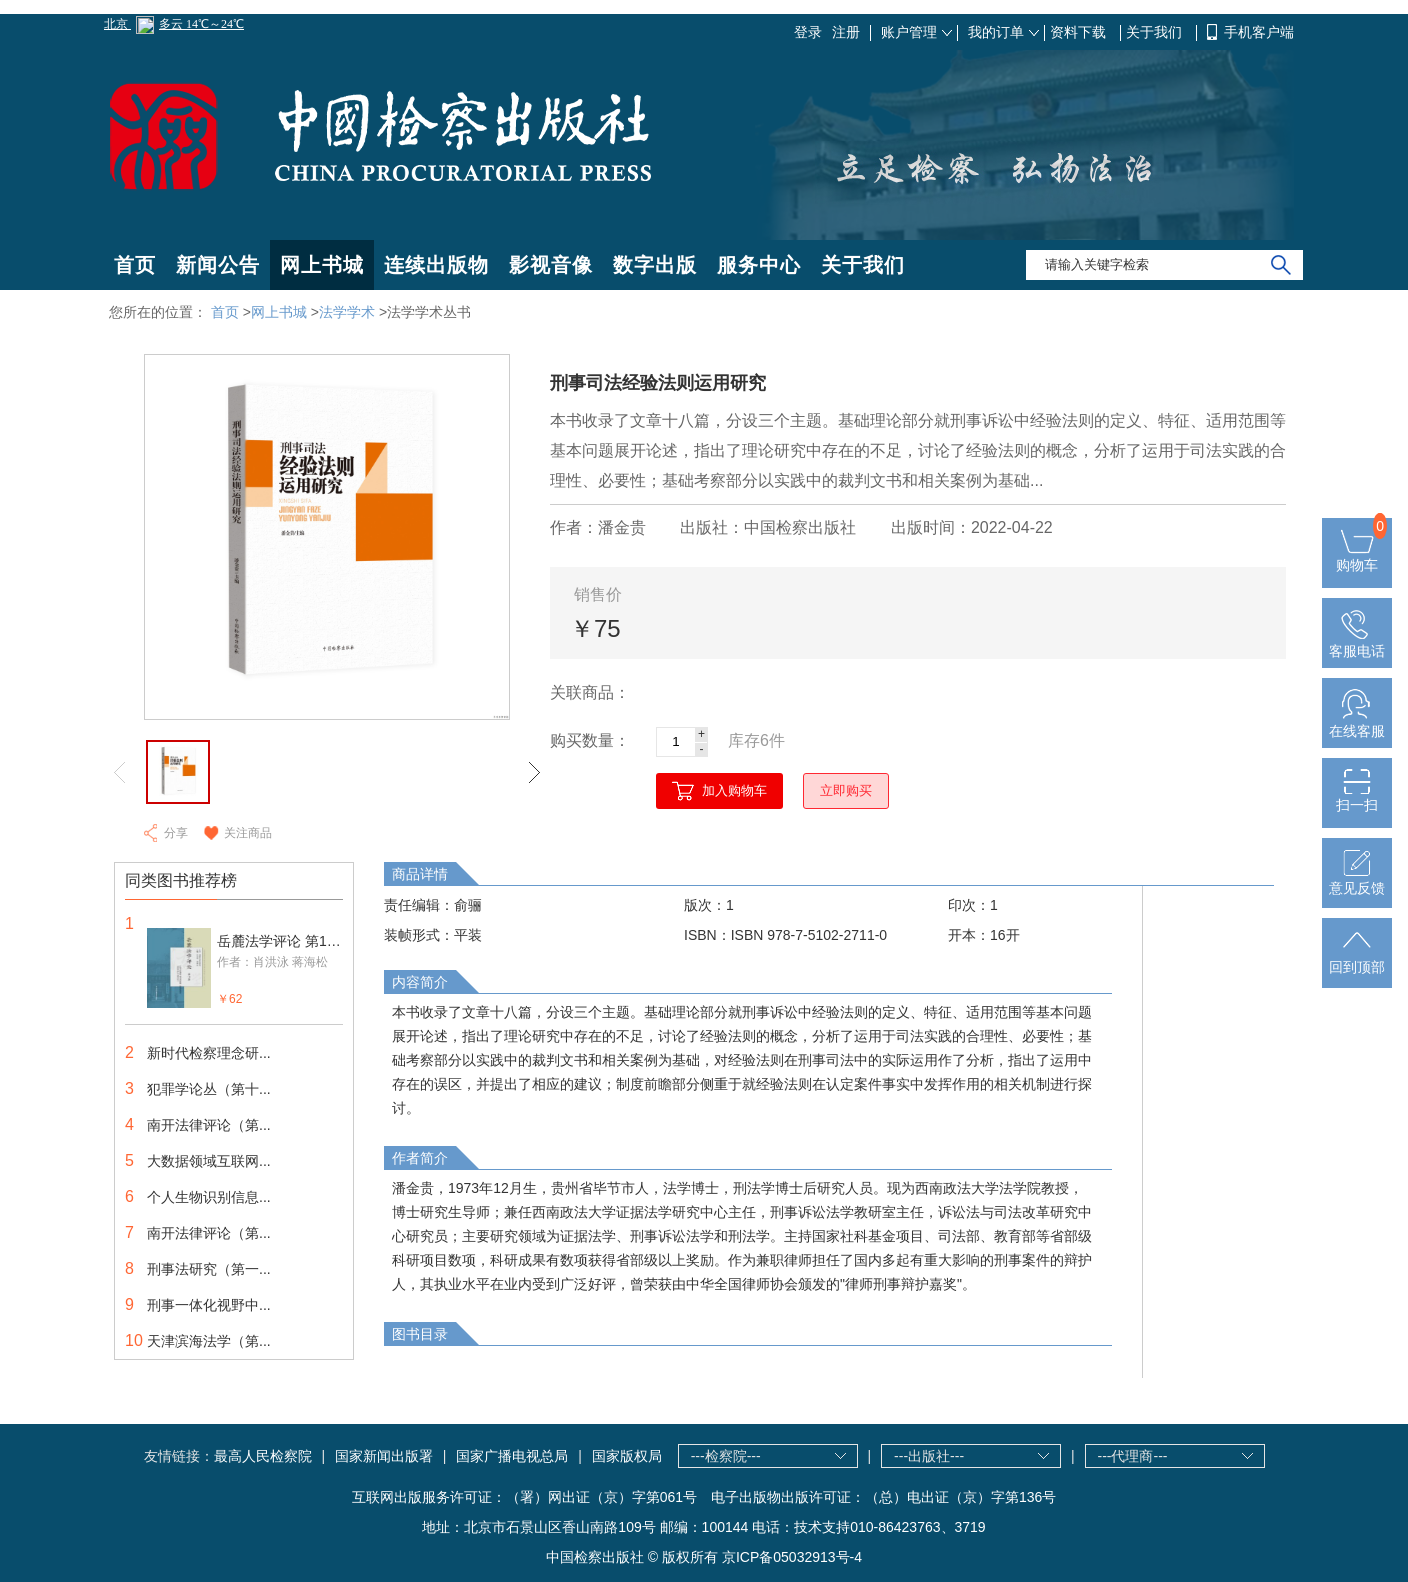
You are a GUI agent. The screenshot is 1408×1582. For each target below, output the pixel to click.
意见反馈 (1357, 880)
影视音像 (551, 265)
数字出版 (655, 265)
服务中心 (759, 265)
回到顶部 (1357, 959)
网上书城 (322, 265)
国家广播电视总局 (512, 1456)
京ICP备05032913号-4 (792, 1557)
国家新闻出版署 (384, 1456)
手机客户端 (1259, 32)
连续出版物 (436, 265)
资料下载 (1080, 32)
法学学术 (347, 312)
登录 (808, 32)
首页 (135, 265)
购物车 (1357, 557)
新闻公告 (218, 265)
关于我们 (1156, 32)
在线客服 (1357, 723)
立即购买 (846, 790)
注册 (846, 32)
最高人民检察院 (263, 1456)
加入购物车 (734, 790)
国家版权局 (627, 1456)
